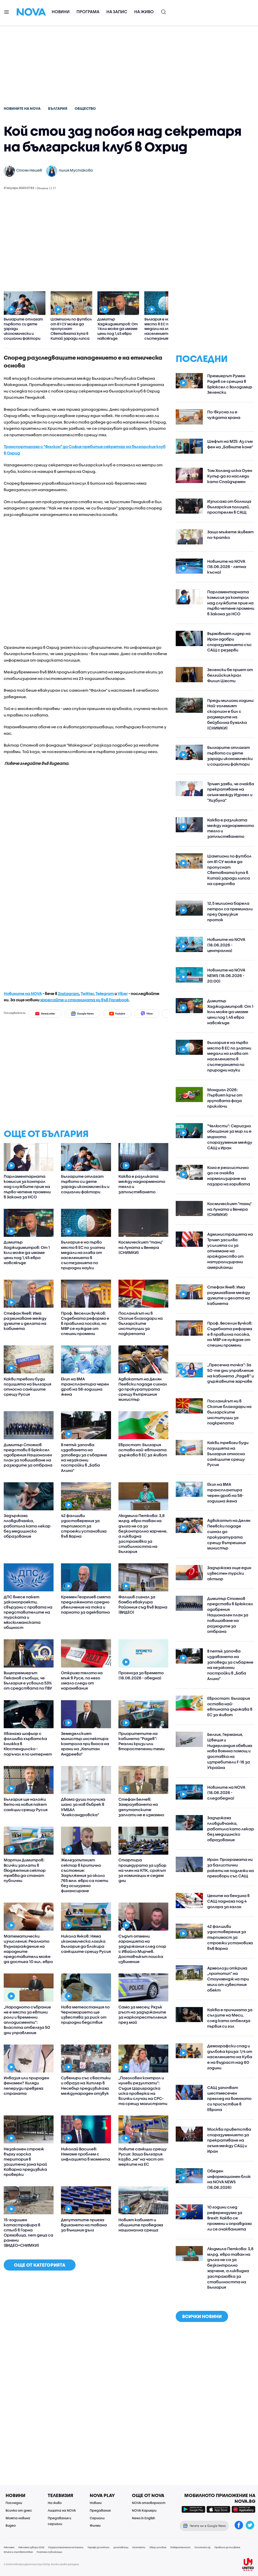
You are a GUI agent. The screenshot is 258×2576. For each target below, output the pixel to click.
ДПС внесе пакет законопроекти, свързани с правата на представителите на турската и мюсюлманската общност (28, 1612)
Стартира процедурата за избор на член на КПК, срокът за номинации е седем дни (142, 1870)
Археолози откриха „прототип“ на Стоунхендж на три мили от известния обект (228, 1979)
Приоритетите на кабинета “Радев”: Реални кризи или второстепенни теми (141, 1741)
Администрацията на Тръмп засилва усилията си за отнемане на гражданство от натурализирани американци (230, 1250)
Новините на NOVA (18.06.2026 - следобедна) (226, 1792)
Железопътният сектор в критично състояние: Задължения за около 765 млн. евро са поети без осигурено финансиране (84, 1875)
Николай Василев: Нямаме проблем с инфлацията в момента (85, 2154)
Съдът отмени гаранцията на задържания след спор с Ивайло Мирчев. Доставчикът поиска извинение (142, 1949)
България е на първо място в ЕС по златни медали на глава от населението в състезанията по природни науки (83, 1255)
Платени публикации (49, 2552)
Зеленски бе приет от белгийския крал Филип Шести (230, 675)
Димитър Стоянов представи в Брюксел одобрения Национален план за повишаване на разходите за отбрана (28, 1454)
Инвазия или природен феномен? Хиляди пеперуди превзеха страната (26, 2085)
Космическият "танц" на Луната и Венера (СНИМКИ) (140, 1247)
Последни (14, 2503)
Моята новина (18, 2518)
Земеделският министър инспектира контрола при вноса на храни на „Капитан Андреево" (85, 1743)
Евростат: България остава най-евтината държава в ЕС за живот (142, 1449)
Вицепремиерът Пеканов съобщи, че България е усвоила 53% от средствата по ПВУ (28, 1680)
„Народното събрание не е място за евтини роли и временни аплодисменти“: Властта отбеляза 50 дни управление (27, 2020)
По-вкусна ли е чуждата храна (223, 415)
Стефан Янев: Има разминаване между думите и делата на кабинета (25, 1321)
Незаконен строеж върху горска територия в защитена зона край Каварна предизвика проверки (25, 2162)
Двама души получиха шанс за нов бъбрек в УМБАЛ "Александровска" (83, 1807)
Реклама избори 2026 (31, 2547)
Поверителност (180, 2547)
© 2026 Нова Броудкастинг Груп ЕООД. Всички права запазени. (42, 2564)
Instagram (68, 993)
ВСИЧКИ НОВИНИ (202, 2316)
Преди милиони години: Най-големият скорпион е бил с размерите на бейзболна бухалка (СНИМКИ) (230, 714)
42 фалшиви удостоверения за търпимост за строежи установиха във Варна (84, 1525)
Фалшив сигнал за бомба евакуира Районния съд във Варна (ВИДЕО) (142, 1604)
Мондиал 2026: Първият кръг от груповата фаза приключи (224, 1097)
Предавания (100, 2510)
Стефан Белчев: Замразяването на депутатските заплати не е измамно (141, 1807)
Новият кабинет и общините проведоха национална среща (140, 2225)
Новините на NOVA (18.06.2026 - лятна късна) (226, 567)
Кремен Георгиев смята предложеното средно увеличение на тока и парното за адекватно (86, 1604)
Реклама (9, 2547)
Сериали (97, 2518)
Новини (61, 11)
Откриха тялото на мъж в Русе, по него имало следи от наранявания (82, 1680)
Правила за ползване (227, 2547)
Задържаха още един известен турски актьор (229, 1573)
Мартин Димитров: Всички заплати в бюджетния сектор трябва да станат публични (25, 1870)
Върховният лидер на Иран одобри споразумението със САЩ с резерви (229, 641)
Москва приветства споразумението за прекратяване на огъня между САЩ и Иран (229, 2140)
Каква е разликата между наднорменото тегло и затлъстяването (141, 1184)
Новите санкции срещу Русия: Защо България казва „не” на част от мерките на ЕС (142, 2156)
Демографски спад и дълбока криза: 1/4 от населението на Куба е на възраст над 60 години (229, 2057)
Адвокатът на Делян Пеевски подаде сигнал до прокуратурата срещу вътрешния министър (142, 1389)
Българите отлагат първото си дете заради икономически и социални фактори (85, 1184)
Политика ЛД (202, 2547)
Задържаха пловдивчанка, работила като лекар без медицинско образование (27, 1525)
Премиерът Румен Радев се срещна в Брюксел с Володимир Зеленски (229, 384)
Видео (11, 2525)
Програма (87, 11)
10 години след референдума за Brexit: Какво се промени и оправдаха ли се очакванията (229, 2218)
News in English (143, 2518)
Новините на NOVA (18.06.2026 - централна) (226, 945)
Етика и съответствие (18, 2552)
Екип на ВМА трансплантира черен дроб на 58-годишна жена (85, 1386)
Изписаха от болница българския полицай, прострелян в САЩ (229, 507)
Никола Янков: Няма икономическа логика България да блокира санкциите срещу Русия (86, 1944)
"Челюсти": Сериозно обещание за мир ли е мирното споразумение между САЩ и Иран (229, 1137)
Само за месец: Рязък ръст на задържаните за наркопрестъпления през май (142, 2014)
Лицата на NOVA (62, 2510)
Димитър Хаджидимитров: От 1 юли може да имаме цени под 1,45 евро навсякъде (27, 1252)
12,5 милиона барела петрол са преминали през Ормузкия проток (230, 911)
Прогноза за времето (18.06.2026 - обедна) (141, 1675)
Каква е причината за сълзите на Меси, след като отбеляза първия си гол (229, 2017)
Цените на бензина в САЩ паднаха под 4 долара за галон (228, 1901)
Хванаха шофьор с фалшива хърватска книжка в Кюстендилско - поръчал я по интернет (28, 1743)
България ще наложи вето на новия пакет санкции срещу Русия (26, 1804)
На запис (116, 11)
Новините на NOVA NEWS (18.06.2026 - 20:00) (226, 975)
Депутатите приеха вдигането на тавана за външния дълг (84, 2225)
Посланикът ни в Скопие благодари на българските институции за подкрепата (140, 1323)
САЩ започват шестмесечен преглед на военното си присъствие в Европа (229, 2098)
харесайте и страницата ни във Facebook (84, 1000)
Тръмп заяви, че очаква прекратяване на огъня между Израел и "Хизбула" (230, 792)
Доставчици (120, 2547)
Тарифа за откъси (98, 2547)
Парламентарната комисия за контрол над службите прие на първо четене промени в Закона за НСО (27, 1186)
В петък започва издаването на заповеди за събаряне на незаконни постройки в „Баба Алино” (84, 1457)
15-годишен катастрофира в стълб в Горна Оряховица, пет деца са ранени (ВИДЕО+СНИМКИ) (28, 2232)
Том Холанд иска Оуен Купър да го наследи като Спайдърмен (229, 476)
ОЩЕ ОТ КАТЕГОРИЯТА (39, 2265)
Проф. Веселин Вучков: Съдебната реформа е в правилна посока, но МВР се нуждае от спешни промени (85, 1323)
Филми (95, 2525)
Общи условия (157, 2547)
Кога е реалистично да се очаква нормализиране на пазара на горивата (228, 1175)
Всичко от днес (19, 2510)
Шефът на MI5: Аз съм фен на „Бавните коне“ (230, 444)
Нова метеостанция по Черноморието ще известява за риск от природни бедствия (85, 2014)
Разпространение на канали (65, 2547)
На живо (144, 11)
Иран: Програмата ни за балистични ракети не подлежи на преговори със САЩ (230, 1867)
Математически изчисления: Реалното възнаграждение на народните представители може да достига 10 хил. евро (28, 1949)
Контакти (138, 2547)
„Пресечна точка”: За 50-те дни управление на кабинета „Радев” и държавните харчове (230, 1373)
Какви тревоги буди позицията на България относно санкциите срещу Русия (27, 1386)
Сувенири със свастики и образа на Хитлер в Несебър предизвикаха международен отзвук (86, 2085)
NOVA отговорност (149, 2503)
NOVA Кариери (144, 2510)
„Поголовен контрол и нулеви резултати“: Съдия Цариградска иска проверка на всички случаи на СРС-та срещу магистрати (142, 2090)
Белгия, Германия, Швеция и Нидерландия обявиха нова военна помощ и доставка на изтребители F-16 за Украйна (229, 1751)
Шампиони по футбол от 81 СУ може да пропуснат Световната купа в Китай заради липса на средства (229, 870)
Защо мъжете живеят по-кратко (230, 535)
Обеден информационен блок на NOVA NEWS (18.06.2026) (229, 2179)
